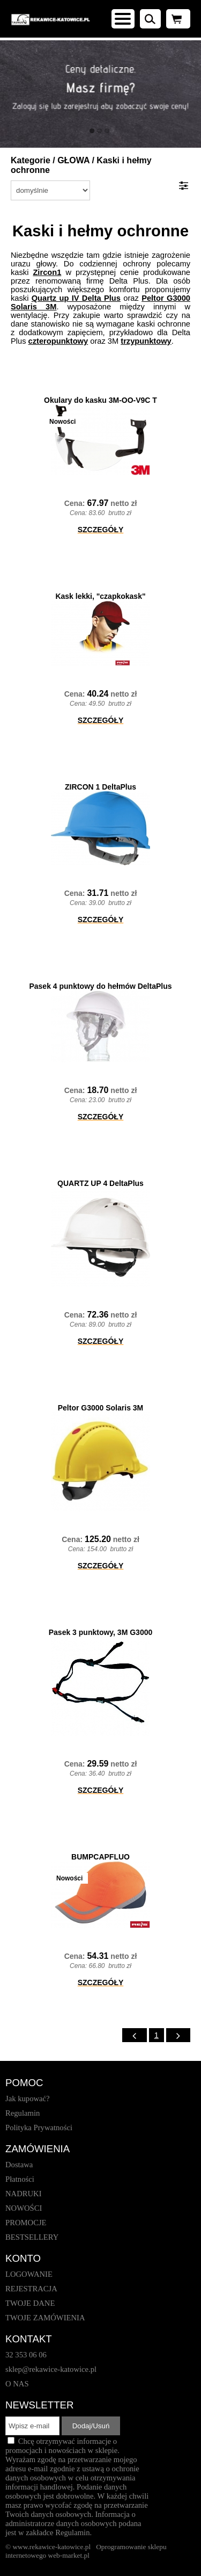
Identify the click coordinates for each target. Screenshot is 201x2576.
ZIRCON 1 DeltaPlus (100, 787)
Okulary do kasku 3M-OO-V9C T (100, 400)
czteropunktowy (58, 341)
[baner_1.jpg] (100, 94)
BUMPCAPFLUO (100, 1857)
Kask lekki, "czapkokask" (100, 596)
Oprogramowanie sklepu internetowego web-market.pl (86, 2551)
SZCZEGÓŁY (101, 529)
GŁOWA (73, 160)
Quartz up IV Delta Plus (76, 298)
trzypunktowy (146, 341)
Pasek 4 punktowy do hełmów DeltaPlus (100, 986)
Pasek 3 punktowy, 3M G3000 (101, 1632)
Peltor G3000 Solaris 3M (101, 1407)
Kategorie (30, 160)
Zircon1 (47, 272)
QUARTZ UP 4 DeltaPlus (100, 1183)
